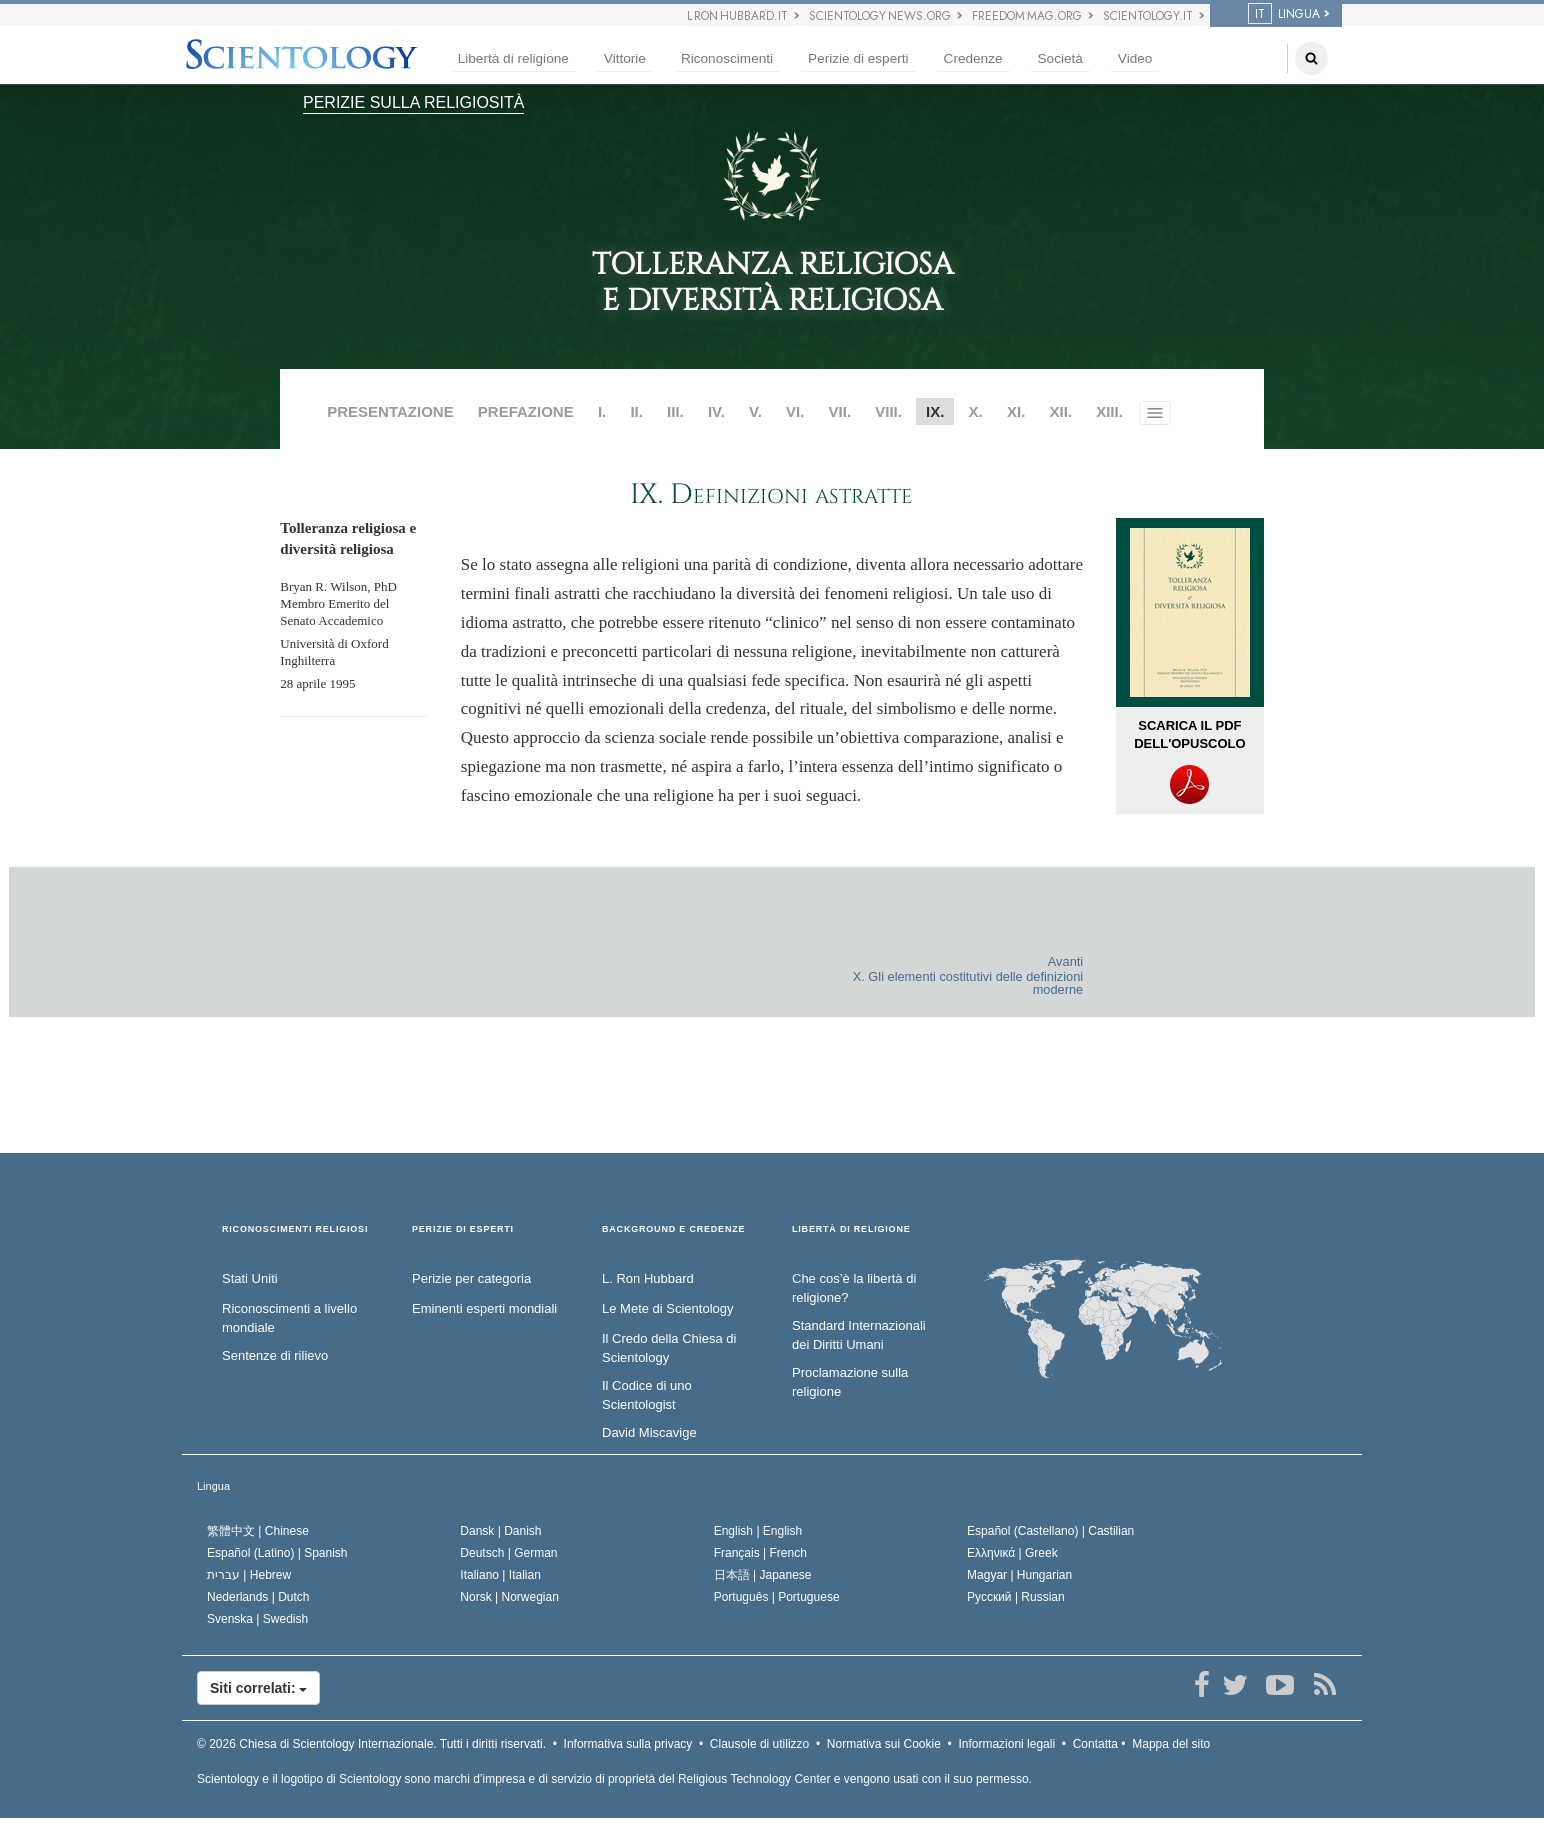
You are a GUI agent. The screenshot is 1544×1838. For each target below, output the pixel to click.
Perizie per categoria (471, 1278)
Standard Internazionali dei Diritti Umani (859, 1335)
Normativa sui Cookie (884, 1744)
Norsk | (509, 1597)
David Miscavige (649, 1432)
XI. (1016, 411)
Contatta (1095, 1744)
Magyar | (1019, 1575)
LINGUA (1284, 14)
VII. (840, 411)
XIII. (1109, 411)
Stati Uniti (250, 1278)
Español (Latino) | (277, 1553)
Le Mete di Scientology (668, 1308)
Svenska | (257, 1619)
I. (602, 411)
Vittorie (625, 58)
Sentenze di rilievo (275, 1355)
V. (755, 411)
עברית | (249, 1575)
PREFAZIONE (526, 411)
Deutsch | (508, 1553)
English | (758, 1531)
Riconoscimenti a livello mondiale (289, 1318)
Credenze (973, 58)
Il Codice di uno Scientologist (647, 1395)
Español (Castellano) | (1050, 1531)
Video (1135, 58)
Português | (777, 1597)
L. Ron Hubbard (648, 1278)
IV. (716, 411)
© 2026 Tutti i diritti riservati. (371, 1744)
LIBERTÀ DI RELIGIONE (851, 1229)
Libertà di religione (513, 58)
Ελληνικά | (1012, 1553)
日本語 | (763, 1575)
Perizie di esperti (858, 58)
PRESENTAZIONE (390, 411)
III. (675, 411)
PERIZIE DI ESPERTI (463, 1229)
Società (1060, 58)
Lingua (213, 1486)
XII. (1060, 411)
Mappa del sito (1171, 1744)
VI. (795, 411)
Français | (760, 1553)
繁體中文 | (258, 1531)
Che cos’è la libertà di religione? (854, 1288)
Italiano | (500, 1575)
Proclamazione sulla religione (850, 1382)
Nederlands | (258, 1597)
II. (636, 411)
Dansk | (500, 1531)
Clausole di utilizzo (759, 1744)
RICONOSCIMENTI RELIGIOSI (295, 1229)
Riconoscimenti (727, 58)
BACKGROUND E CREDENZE (673, 1229)
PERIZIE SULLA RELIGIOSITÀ (413, 102)
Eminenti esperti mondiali (484, 1308)
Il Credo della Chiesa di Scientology (669, 1348)
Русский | (1016, 1597)
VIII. (888, 411)
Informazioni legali (1006, 1744)
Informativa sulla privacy (628, 1744)
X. (976, 411)
